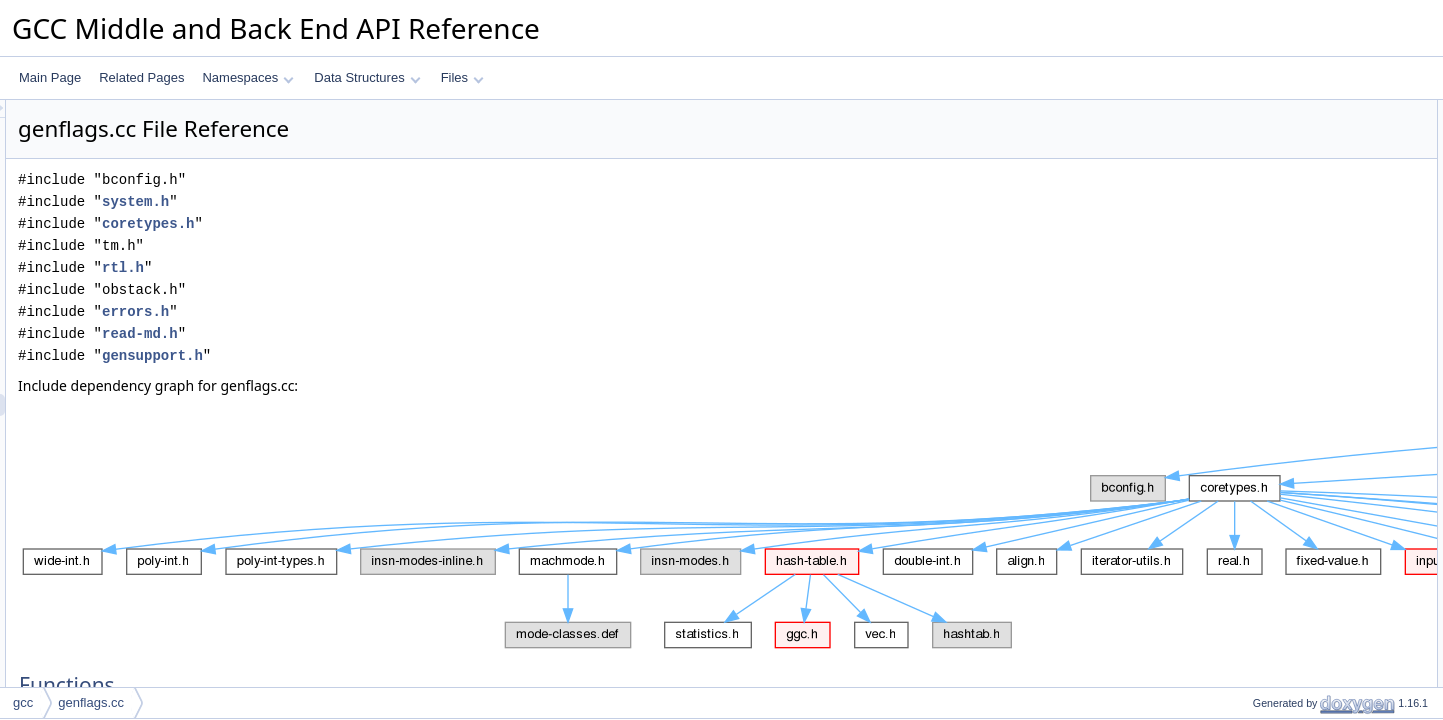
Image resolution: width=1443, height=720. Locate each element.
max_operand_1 (1279, 133)
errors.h (385, 311)
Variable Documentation (1283, 463)
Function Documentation (1285, 331)
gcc (23, 702)
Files (462, 77)
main (1249, 221)
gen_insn (1260, 199)
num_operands (1276, 155)
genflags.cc (91, 702)
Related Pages (141, 77)
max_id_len (1266, 287)
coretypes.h (398, 223)
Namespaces (247, 77)
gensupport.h (402, 355)
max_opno (1264, 309)
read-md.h (390, 333)
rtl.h (373, 267)
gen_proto (1263, 177)
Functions (1246, 111)
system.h (385, 201)
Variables (1244, 243)
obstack (1256, 265)
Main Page (50, 77)
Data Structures (367, 77)
